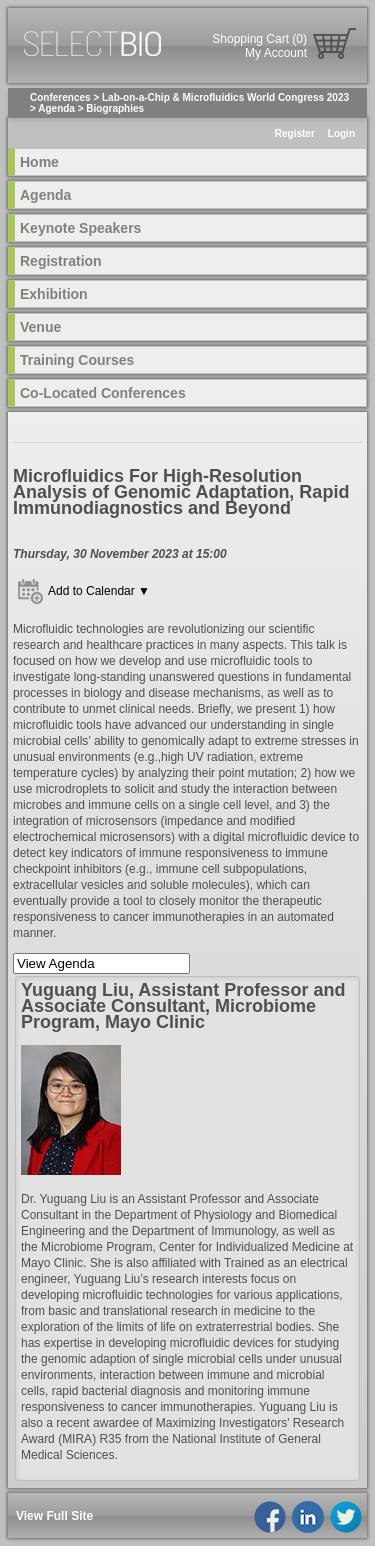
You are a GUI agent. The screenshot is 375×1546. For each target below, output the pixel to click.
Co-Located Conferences (103, 393)
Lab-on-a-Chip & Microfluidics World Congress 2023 (225, 97)
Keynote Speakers (80, 228)
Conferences (60, 97)
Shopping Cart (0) (259, 39)
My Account (276, 53)
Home (39, 162)
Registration (61, 261)
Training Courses (77, 360)
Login (341, 133)
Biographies (115, 108)
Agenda (56, 108)
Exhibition (54, 294)
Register (295, 133)
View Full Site (54, 1516)
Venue (40, 327)
